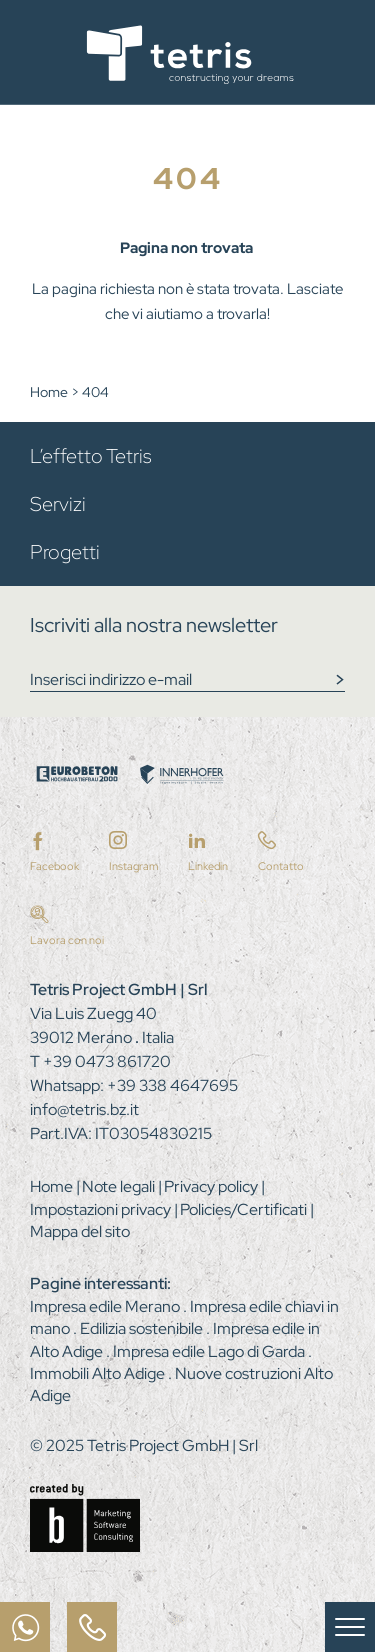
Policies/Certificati (245, 1209)
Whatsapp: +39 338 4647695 (134, 1085)
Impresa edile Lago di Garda (210, 1351)
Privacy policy (212, 1186)
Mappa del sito (80, 1231)
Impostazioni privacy (102, 1209)
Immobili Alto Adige (99, 1373)
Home (50, 392)
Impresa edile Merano (106, 1306)
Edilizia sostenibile (143, 1328)
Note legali (120, 1186)
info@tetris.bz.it (84, 1109)
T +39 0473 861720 (100, 1061)
